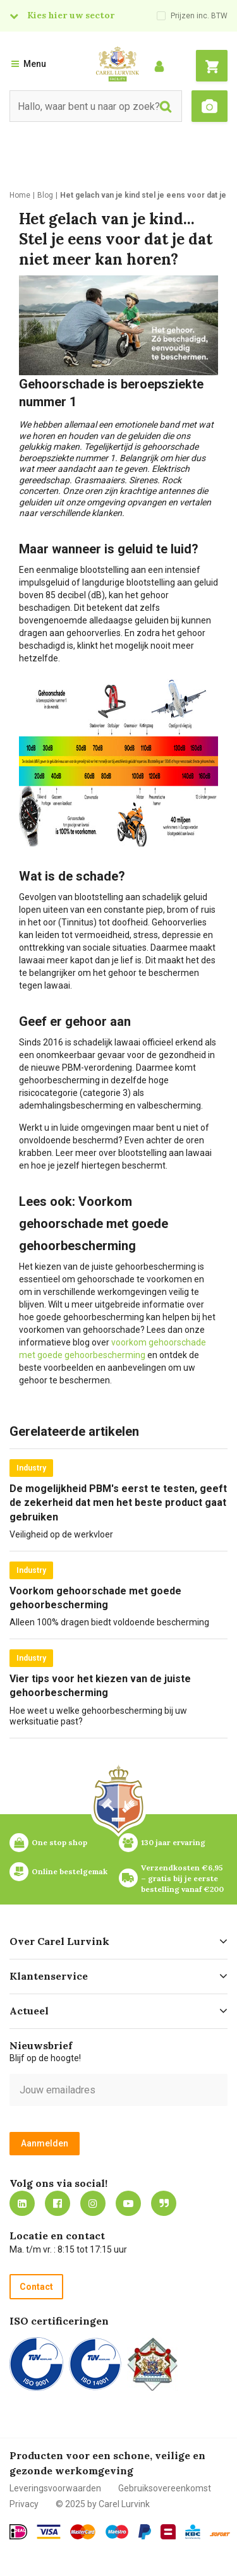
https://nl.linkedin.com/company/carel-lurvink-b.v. (22, 2203)
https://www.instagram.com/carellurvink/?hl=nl (93, 2203)
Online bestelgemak (69, 1871)
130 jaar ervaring (173, 1842)
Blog (163, 2203)
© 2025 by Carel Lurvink (103, 2504)
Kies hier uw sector (70, 15)
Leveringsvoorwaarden (55, 2488)
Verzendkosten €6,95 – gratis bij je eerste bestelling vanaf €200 (183, 1878)
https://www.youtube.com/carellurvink (128, 2203)
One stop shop (59, 1842)
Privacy (24, 2504)
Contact (36, 2287)
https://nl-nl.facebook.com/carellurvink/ (57, 2203)
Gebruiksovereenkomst (164, 2488)
